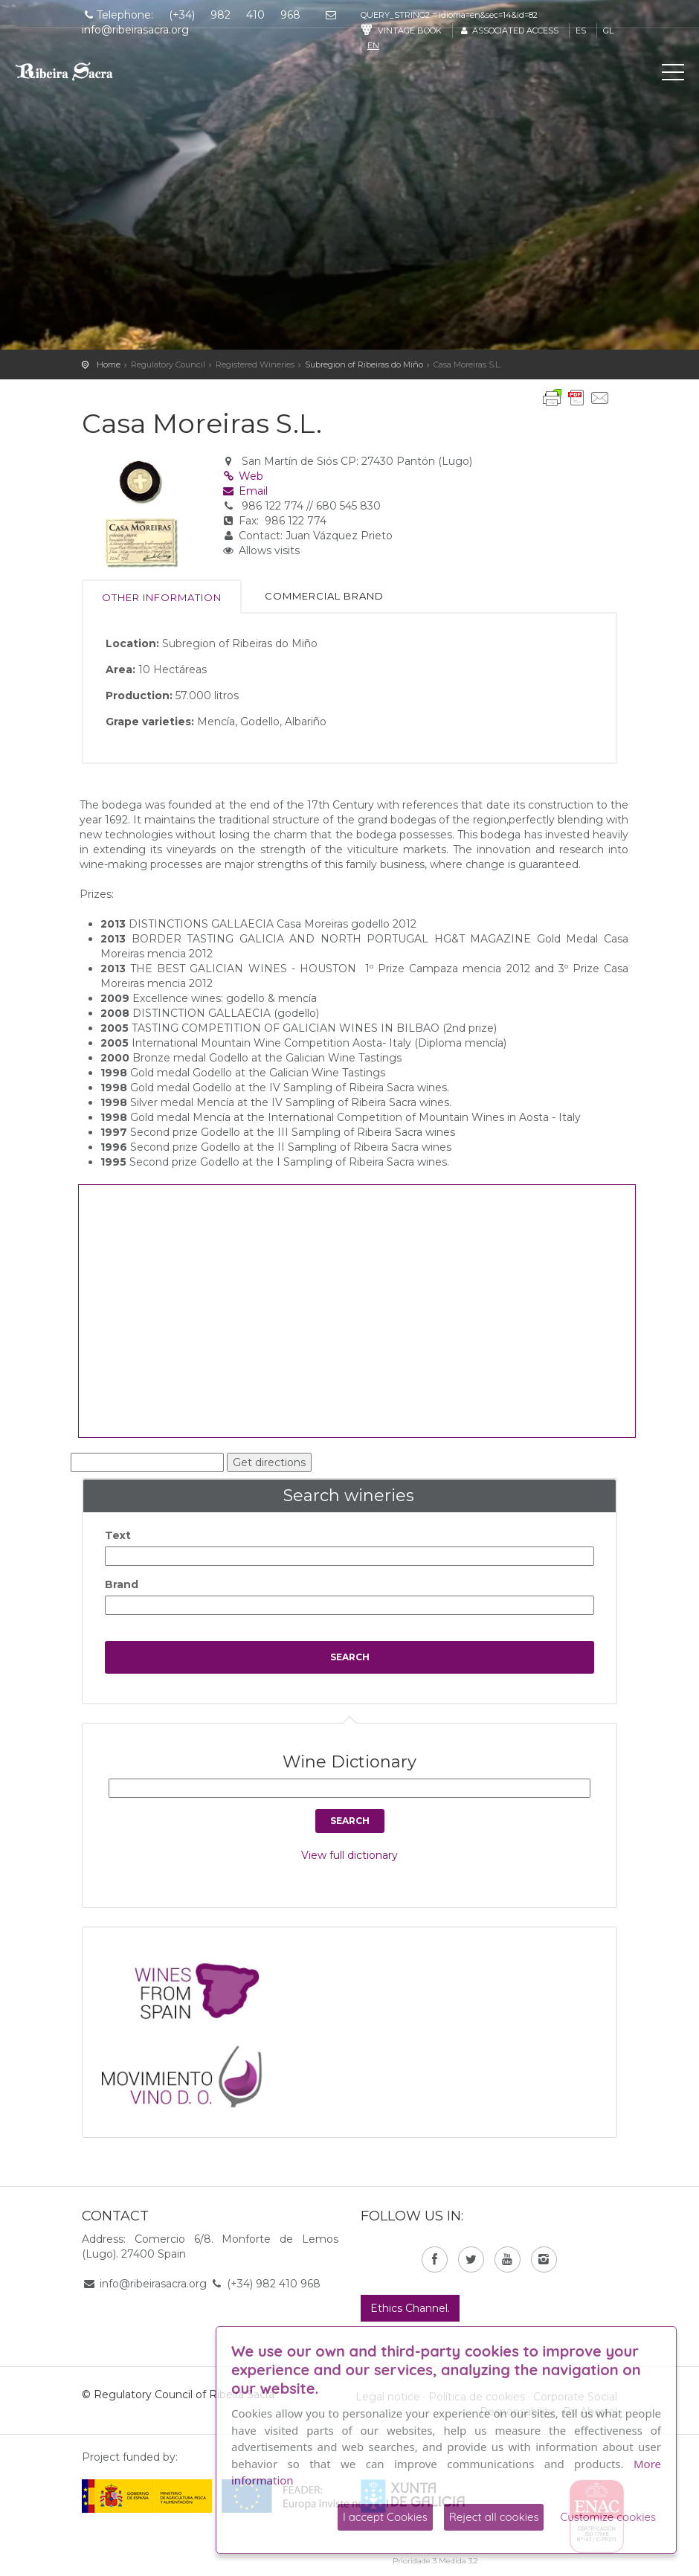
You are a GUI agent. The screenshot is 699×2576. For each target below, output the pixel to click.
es (581, 30)
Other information (162, 597)
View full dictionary (349, 1855)
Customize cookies (608, 2517)
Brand (121, 1584)
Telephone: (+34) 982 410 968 (191, 15)
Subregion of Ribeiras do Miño (364, 364)
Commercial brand (324, 596)
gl (608, 30)
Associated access (508, 30)
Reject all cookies (494, 2517)
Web (243, 476)
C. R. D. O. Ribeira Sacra (78, 71)
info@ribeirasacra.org (153, 2283)
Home (108, 364)
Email (245, 491)
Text (118, 1535)
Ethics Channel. (410, 2308)
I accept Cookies (385, 2517)
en (373, 45)
